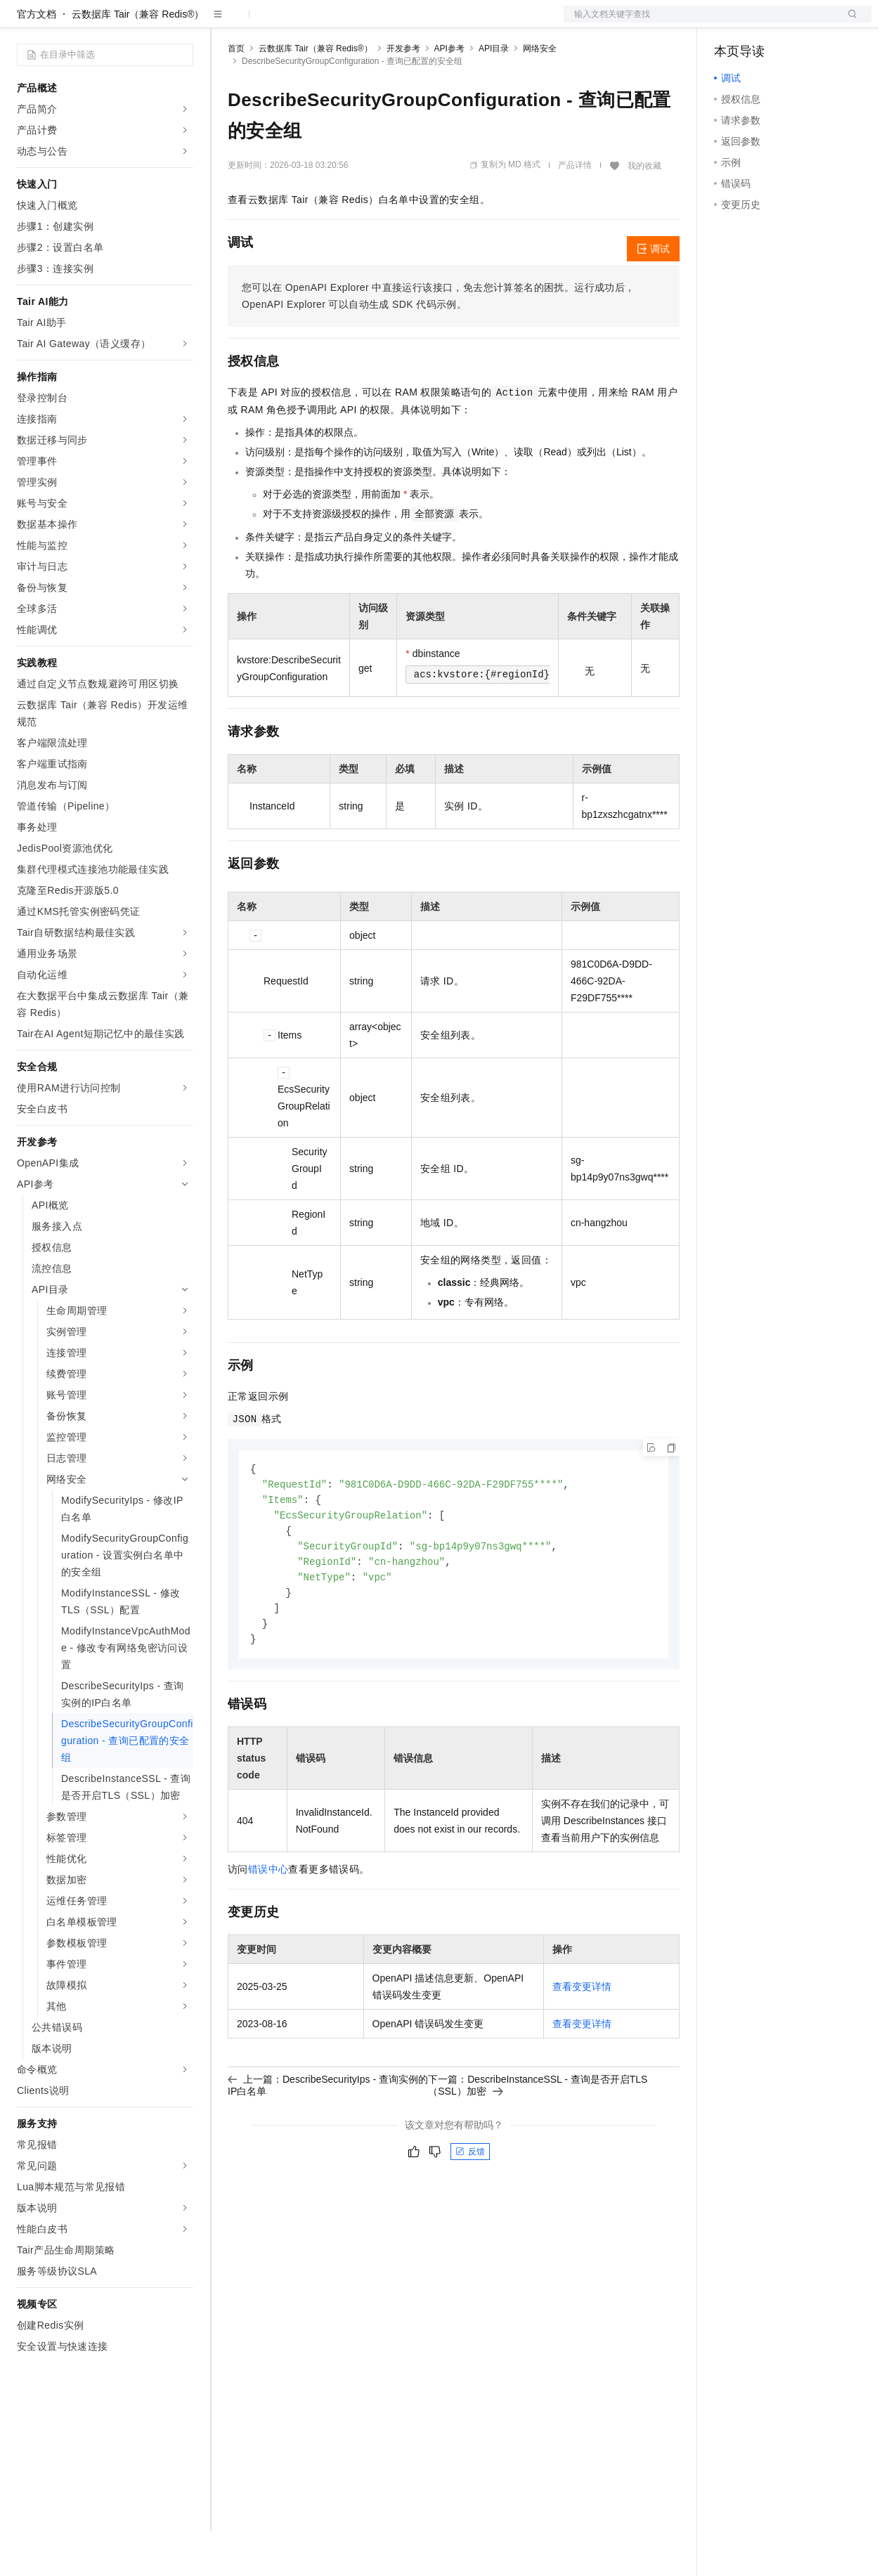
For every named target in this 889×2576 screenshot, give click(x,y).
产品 (183, 22)
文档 (700, 22)
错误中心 (268, 1922)
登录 (848, 22)
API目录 (494, 93)
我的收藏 (644, 211)
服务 (414, 22)
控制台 (763, 22)
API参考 (449, 93)
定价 (303, 22)
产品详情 (575, 210)
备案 (729, 22)
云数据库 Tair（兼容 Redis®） (138, 59)
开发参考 (403, 93)
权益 (270, 22)
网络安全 (540, 93)
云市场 (342, 22)
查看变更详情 (581, 2039)
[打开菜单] (22, 22)
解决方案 (226, 22)
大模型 (144, 22)
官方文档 (36, 59)
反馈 (470, 2205)
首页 (236, 93)
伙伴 (381, 22)
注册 (797, 22)
